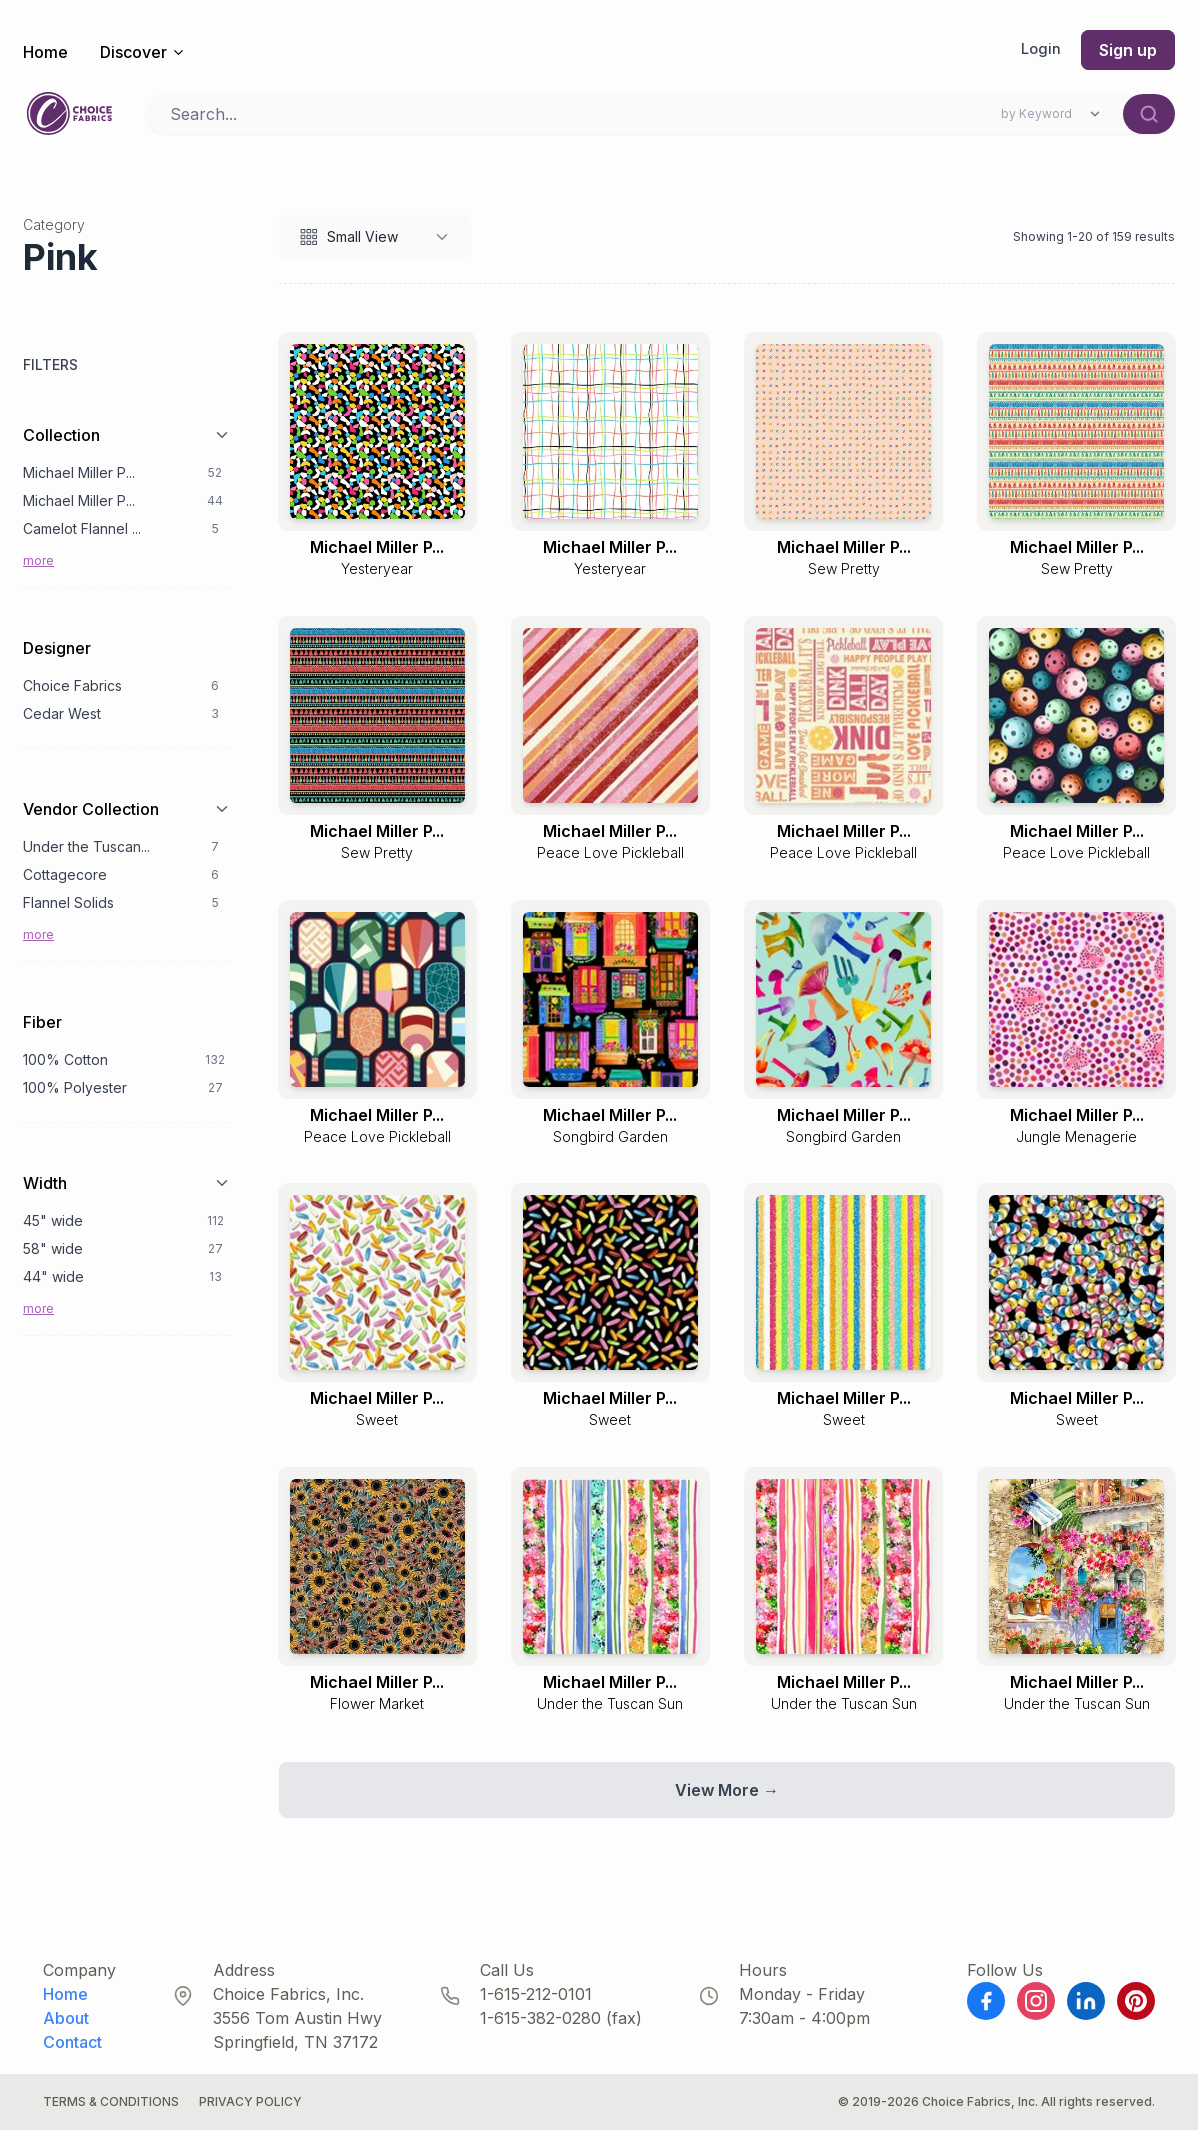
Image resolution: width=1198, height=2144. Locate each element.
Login (1040, 50)
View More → (727, 1804)
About (66, 2032)
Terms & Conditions (111, 2115)
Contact (72, 2056)
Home (45, 52)
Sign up (1128, 50)
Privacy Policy (250, 2115)
